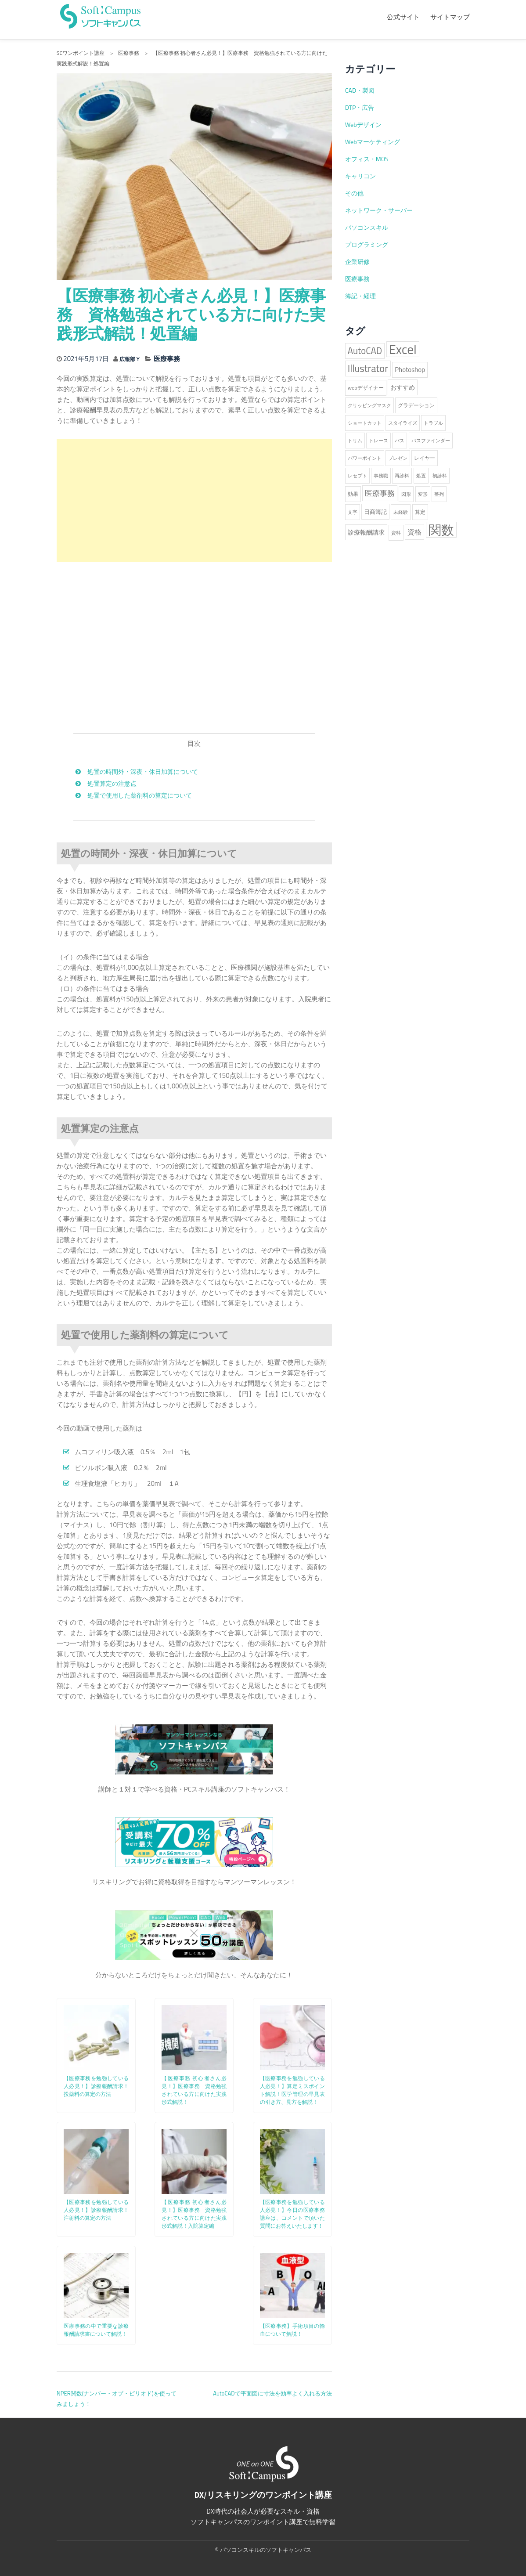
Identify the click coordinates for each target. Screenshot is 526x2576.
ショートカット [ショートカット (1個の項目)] (365, 422)
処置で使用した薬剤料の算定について (139, 795)
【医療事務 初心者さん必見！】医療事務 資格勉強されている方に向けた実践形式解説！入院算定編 (194, 2213)
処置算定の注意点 (112, 783)
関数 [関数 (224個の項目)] (441, 530)
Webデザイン (363, 125)
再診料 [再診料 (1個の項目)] (402, 475)
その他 (354, 193)
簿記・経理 (360, 296)
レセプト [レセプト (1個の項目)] (357, 475)
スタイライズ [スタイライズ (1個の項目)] (402, 422)
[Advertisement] (194, 500)
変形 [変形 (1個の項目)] (423, 494)
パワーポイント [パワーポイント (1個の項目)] (365, 458)
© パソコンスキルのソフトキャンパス (263, 2549)
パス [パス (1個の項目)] (399, 440)
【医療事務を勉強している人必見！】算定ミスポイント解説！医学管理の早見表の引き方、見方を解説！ (292, 2090)
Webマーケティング (372, 142)
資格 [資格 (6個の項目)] (414, 532)
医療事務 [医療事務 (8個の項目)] (380, 493)
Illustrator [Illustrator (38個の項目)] (368, 368)
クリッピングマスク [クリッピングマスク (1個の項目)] (369, 405)
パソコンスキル (366, 227)
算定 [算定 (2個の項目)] (420, 512)
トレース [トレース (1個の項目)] (378, 440)
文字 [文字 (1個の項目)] (352, 512)
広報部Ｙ (132, 359)
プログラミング (366, 244)
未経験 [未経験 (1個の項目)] (400, 512)
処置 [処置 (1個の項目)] (421, 475)
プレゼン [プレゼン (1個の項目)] (397, 458)
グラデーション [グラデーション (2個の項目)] (416, 405)
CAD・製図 (360, 90)
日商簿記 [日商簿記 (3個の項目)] (375, 511)
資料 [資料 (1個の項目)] (396, 532)
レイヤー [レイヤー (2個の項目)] (424, 458)
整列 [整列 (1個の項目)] (439, 494)
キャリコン (360, 176)
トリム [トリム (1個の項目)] (355, 440)
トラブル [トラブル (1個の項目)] (433, 422)
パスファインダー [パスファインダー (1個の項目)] (430, 440)
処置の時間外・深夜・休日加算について (142, 771)
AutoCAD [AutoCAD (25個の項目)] (365, 351)
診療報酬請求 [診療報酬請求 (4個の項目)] (366, 532)
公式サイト (403, 17)
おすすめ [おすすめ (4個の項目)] (402, 387)
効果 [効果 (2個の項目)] (353, 494)
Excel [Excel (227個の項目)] (403, 349)
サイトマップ (450, 17)
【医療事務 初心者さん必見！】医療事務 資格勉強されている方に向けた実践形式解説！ (194, 2090)
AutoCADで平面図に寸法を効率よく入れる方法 (272, 2392)
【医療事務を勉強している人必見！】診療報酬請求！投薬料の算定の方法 (96, 2086)
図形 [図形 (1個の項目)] (406, 494)
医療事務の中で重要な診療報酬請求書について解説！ (96, 2329)
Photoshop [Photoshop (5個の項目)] (410, 370)
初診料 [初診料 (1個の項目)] (439, 475)
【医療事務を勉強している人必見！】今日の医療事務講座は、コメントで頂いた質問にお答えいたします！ (292, 2213)
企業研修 (357, 262)
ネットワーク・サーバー (379, 210)
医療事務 (172, 359)
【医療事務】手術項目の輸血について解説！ (292, 2329)
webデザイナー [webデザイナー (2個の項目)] (366, 387)
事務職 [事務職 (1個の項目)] (381, 475)
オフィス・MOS (367, 159)
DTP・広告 (360, 107)
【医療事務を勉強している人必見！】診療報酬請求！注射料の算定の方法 (96, 2209)
